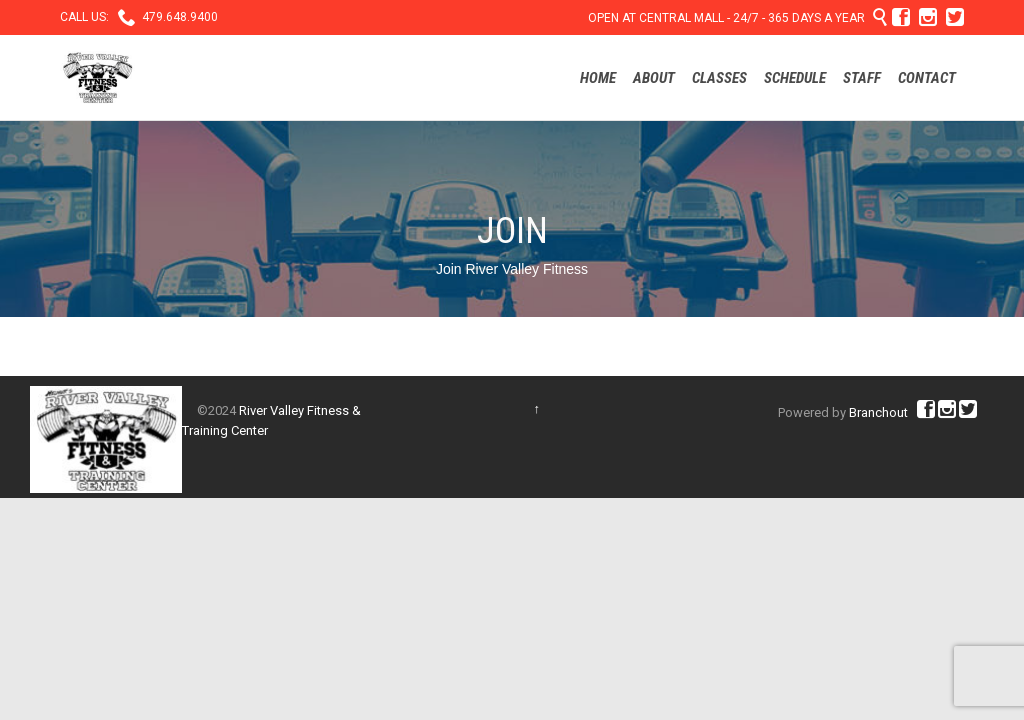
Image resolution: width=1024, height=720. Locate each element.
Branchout (878, 412)
